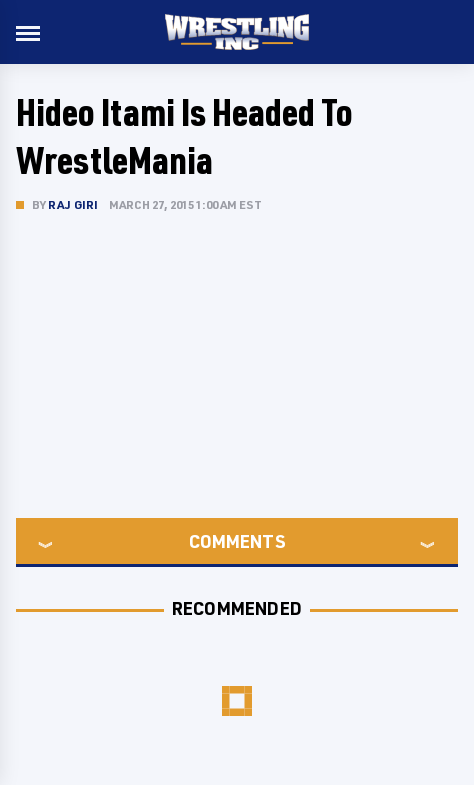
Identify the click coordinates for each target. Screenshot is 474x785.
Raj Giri (73, 204)
